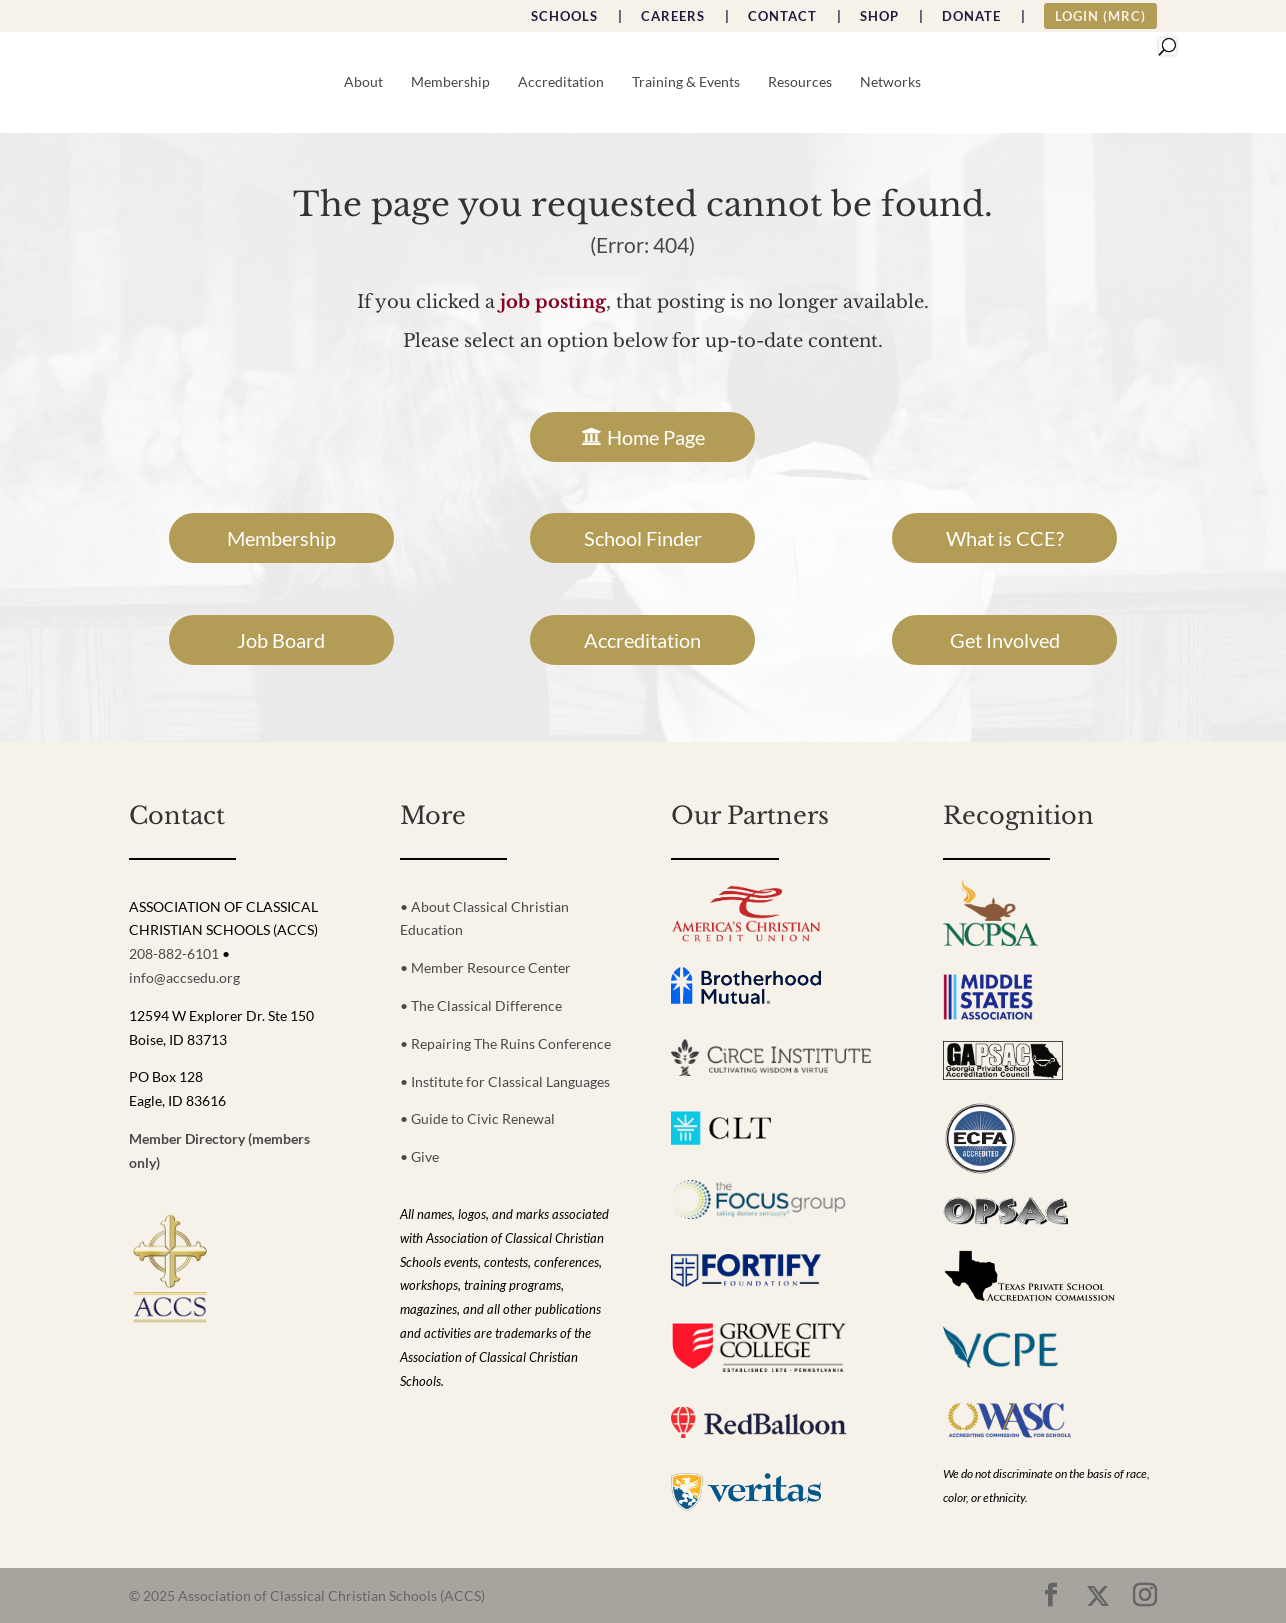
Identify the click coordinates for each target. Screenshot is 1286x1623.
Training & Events (686, 82)
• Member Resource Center (485, 967)
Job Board (281, 640)
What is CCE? (1005, 538)
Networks (890, 82)
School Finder (643, 538)
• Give (419, 1156)
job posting (553, 302)
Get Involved (1005, 640)
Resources (800, 82)
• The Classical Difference (481, 1005)
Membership (450, 82)
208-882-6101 (174, 953)
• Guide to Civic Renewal (477, 1118)
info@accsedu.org (184, 977)
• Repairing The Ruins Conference (505, 1043)
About (363, 82)
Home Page (656, 437)
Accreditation (561, 82)
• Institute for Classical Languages (505, 1081)
